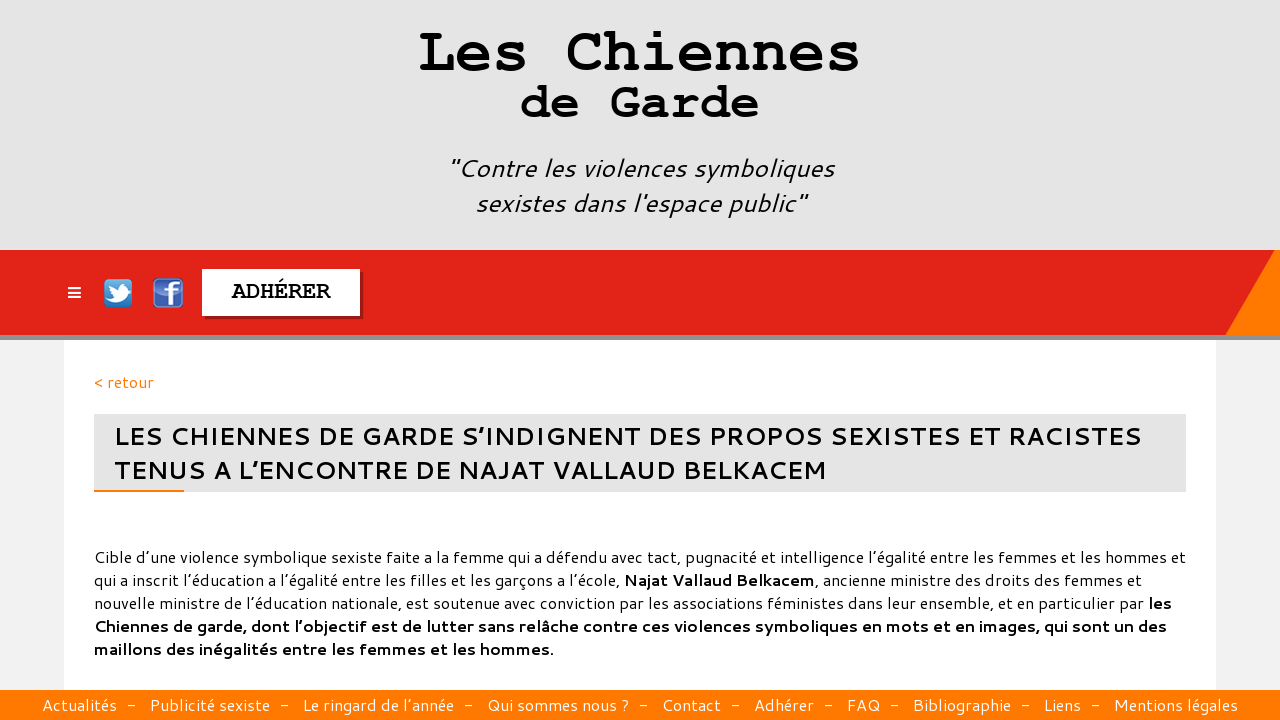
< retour (124, 381)
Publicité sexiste (210, 704)
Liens (1062, 704)
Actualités (79, 704)
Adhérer (784, 704)
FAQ (863, 704)
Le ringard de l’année (378, 704)
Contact (691, 704)
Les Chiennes (640, 80)
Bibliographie (962, 704)
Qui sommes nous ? (558, 704)
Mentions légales (1176, 704)
